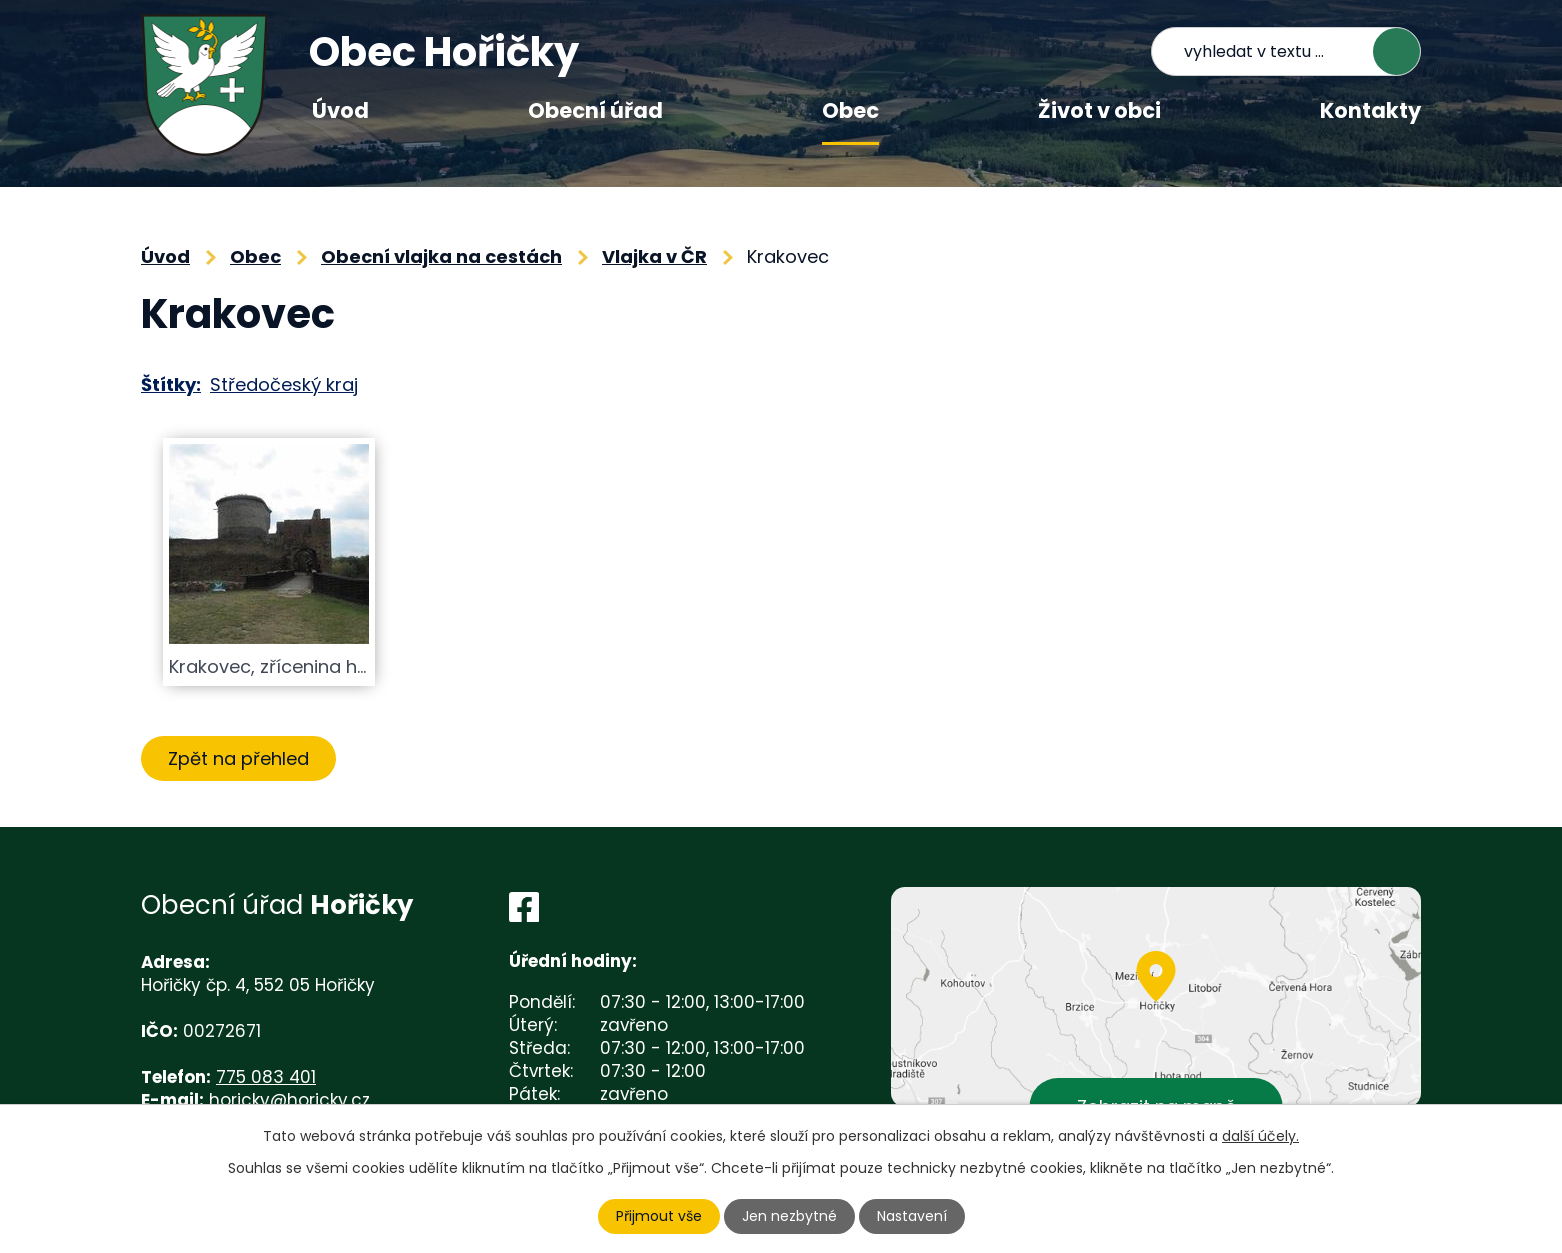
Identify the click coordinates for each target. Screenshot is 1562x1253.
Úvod (340, 110)
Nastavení (912, 1216)
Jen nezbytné (789, 1216)
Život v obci (1099, 110)
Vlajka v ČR (654, 256)
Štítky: (171, 384)
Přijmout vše (659, 1216)
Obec (850, 110)
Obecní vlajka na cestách (441, 256)
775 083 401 (266, 1077)
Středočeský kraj (284, 384)
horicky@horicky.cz (289, 1100)
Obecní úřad (595, 110)
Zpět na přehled (238, 758)
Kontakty (1370, 110)
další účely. (1260, 1136)
